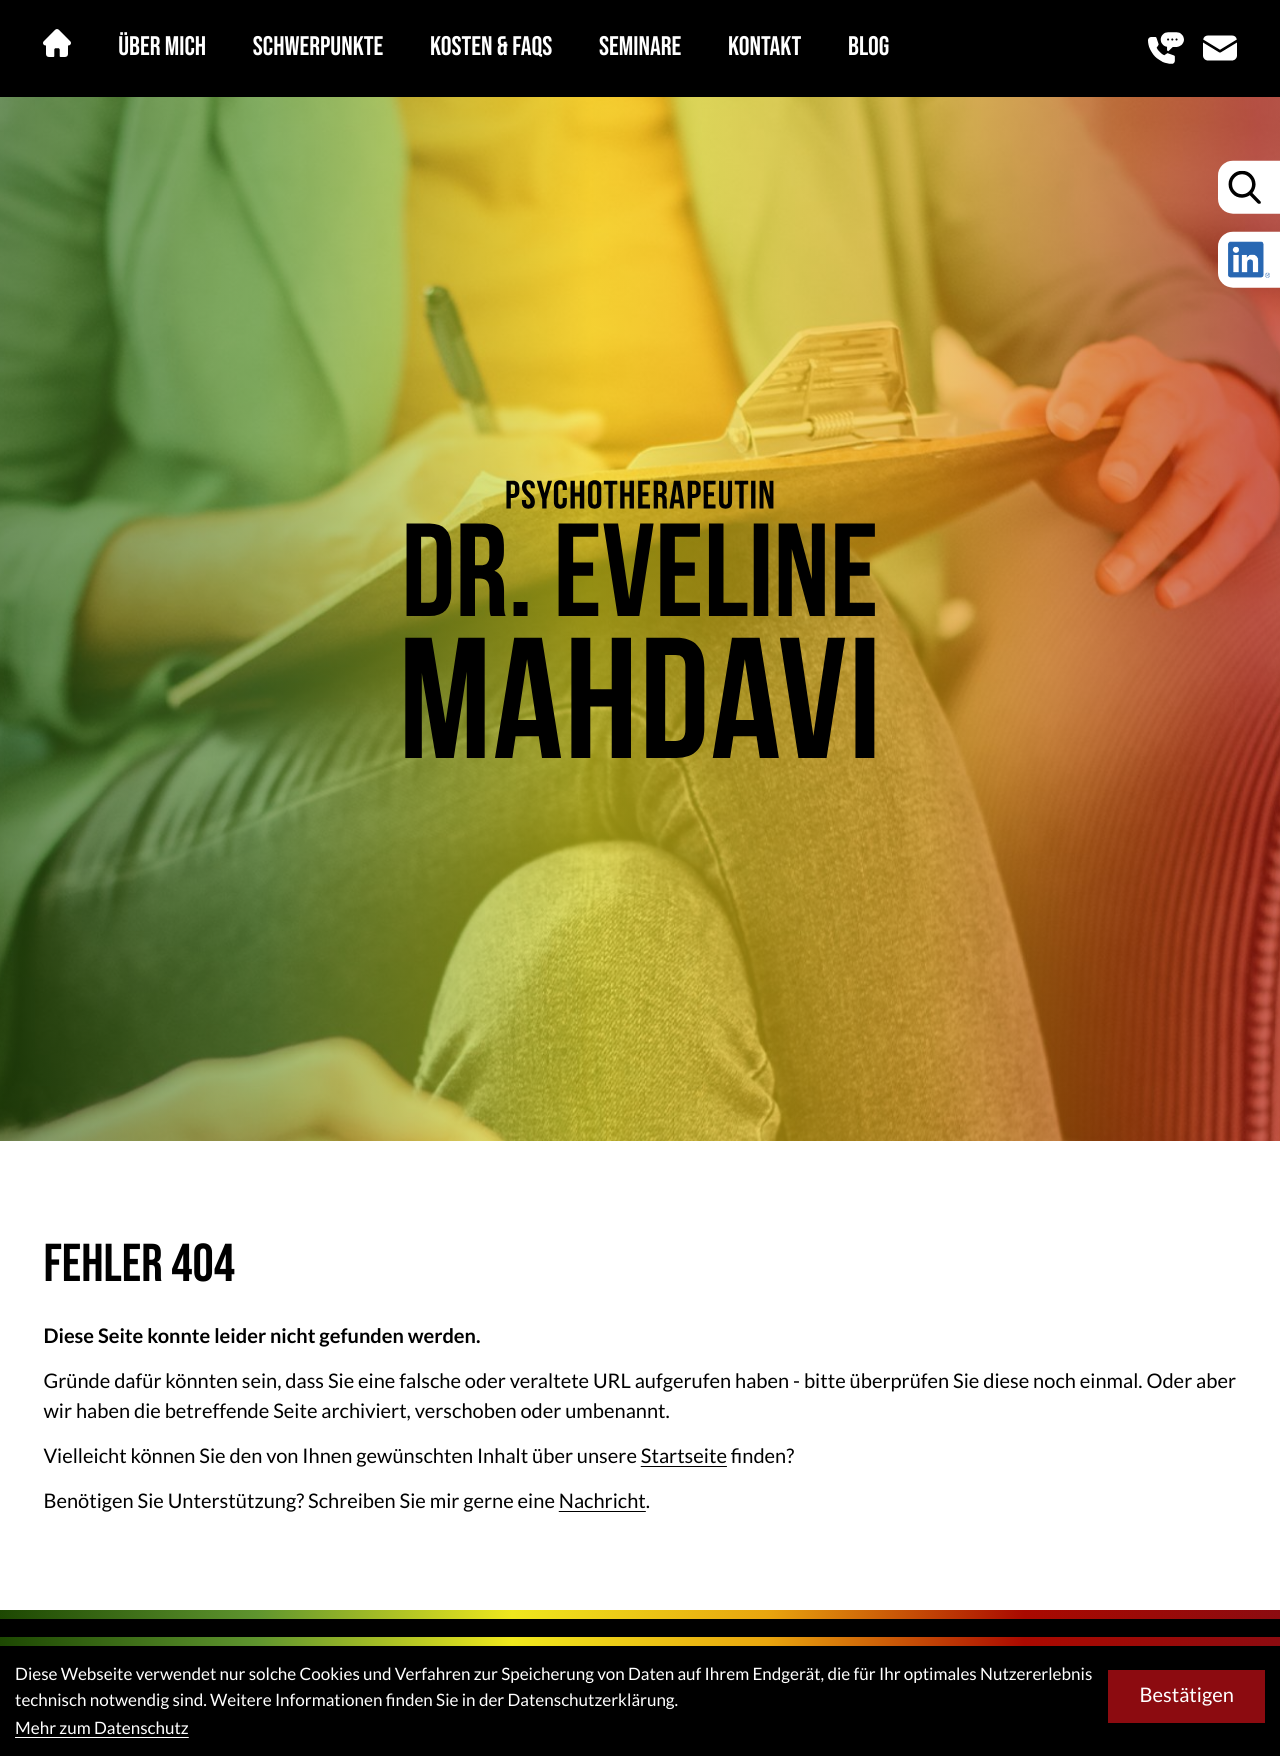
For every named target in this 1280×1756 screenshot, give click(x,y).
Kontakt (764, 48)
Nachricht (602, 1501)
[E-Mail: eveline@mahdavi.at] (1220, 48)
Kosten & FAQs (491, 48)
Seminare (640, 48)
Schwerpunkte (318, 48)
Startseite (684, 1456)
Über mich (162, 48)
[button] (1166, 48)
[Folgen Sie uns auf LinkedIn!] (1249, 260)
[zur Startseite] (640, 619)
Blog (868, 48)
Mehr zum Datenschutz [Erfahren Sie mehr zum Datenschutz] (102, 1727)
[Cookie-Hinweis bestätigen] (1186, 1696)
